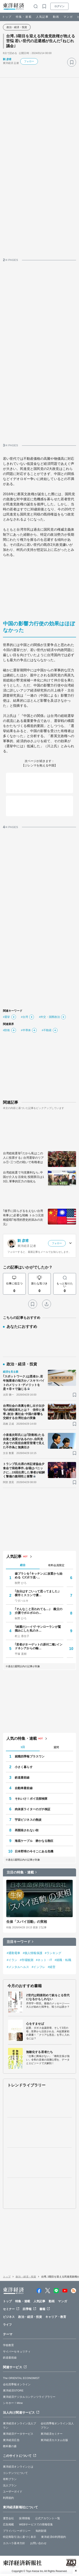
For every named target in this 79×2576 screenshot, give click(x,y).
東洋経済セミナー (52, 2433)
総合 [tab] (22, 1565)
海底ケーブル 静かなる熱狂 (34, 1840)
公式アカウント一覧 (47, 2518)
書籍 (42, 2309)
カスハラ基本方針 (14, 2543)
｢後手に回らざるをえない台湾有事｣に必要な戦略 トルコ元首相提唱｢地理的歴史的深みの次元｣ (23, 1217)
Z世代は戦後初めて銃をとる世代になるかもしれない (48, 1997)
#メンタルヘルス (18, 1967)
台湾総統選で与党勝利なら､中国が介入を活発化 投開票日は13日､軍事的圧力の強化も (23, 1177)
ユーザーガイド (12, 2491)
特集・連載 (24, 16)
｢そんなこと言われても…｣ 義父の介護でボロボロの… (38, 1610)
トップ (7, 16)
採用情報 (24, 2518)
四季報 (27, 2309)
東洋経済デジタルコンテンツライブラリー (29, 2396)
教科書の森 (10, 2446)
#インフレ (38, 1967)
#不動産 (47, 1030)
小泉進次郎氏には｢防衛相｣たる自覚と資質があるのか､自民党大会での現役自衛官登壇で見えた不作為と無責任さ (24, 1441)
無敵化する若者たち (39, 2052)
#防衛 (6, 1030)
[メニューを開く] (74, 6)
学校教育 (8, 2345)
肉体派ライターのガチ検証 (32, 1809)
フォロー (29, 61)
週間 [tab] (56, 1747)
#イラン (12, 1960)
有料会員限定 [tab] (56, 1565)
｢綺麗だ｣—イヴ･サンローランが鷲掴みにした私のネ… (38, 1628)
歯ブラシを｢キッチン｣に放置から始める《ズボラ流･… (38, 1575)
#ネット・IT (44, 1960)
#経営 (51, 1967)
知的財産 (41, 2530)
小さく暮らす (24, 1767)
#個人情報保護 (32, 1953)
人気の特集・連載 (21, 1738)
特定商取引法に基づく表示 (19, 2536)
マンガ (68, 16)
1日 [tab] (23, 1747)
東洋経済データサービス (18, 2433)
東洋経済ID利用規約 (53, 2536)
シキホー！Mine (13, 2403)
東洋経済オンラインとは (18, 2466)
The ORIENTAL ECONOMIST (21, 2378)
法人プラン (10, 2485)
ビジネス (9, 2316)
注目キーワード (19, 1941)
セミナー (9, 2309)
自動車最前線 (24, 1788)
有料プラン (10, 2479)
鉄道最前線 (22, 1777)
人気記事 (42, 16)
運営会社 (8, 2518)
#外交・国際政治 (49, 1017)
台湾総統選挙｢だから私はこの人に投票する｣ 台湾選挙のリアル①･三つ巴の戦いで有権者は (23, 1158)
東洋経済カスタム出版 (54, 2440)
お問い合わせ (38, 2543)
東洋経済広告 (11, 2440)
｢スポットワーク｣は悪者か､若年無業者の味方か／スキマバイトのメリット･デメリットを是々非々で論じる (23, 1383)
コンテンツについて (15, 2473)
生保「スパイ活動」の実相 (26, 1921)
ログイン (59, 6)
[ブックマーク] (71, 62)
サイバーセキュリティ (17, 2351)
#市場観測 (26, 1960)
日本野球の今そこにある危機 (34, 1851)
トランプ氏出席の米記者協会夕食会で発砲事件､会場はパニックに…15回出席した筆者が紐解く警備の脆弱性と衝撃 (24, 1470)
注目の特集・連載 (20, 1872)
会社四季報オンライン (17, 2384)
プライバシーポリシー (17, 2530)
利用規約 (8, 2497)
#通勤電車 (13, 1953)
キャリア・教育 (55, 2316)
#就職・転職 (63, 1960)
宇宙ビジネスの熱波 (28, 1819)
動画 (56, 16)
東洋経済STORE (13, 2390)
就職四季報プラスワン (29, 1756)
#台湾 (24, 1017)
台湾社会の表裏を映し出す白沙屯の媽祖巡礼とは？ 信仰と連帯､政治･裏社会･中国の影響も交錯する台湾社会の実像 (23, 1412)
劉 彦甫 (7, 59)
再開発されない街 (27, 1830)
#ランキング (53, 1953)
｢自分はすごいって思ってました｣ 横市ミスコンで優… (38, 1593)
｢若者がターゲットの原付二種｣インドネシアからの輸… (38, 1646)
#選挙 (6, 1017)
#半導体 (26, 1030)
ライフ (7, 2324)
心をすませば (35, 2023)
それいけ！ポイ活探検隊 (31, 1798)
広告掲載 (8, 2524)
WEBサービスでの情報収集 (36, 2524)
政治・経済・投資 (17, 27)
